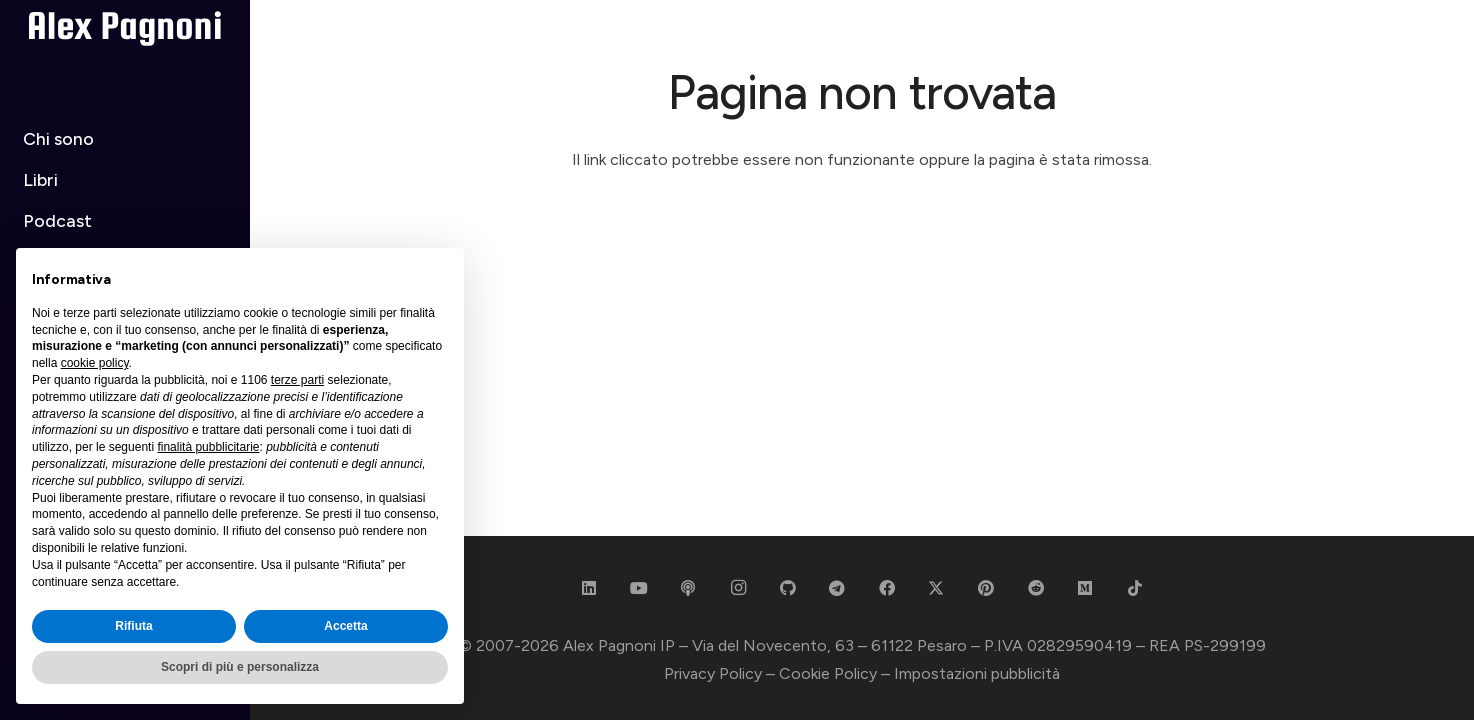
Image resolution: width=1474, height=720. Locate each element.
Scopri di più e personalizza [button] (240, 667)
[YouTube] (639, 588)
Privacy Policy (713, 673)
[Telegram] (837, 588)
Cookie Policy (828, 673)
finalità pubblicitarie (208, 447)
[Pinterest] (986, 588)
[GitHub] (788, 588)
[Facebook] (887, 588)
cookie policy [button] (95, 363)
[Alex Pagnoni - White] (125, 28)
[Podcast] (688, 588)
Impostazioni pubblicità (977, 673)
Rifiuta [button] (133, 626)
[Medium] (1085, 588)
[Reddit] (1036, 588)
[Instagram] (738, 588)
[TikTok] (1135, 588)
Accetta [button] (345, 626)
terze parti (297, 380)
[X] (936, 588)
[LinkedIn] (589, 588)
